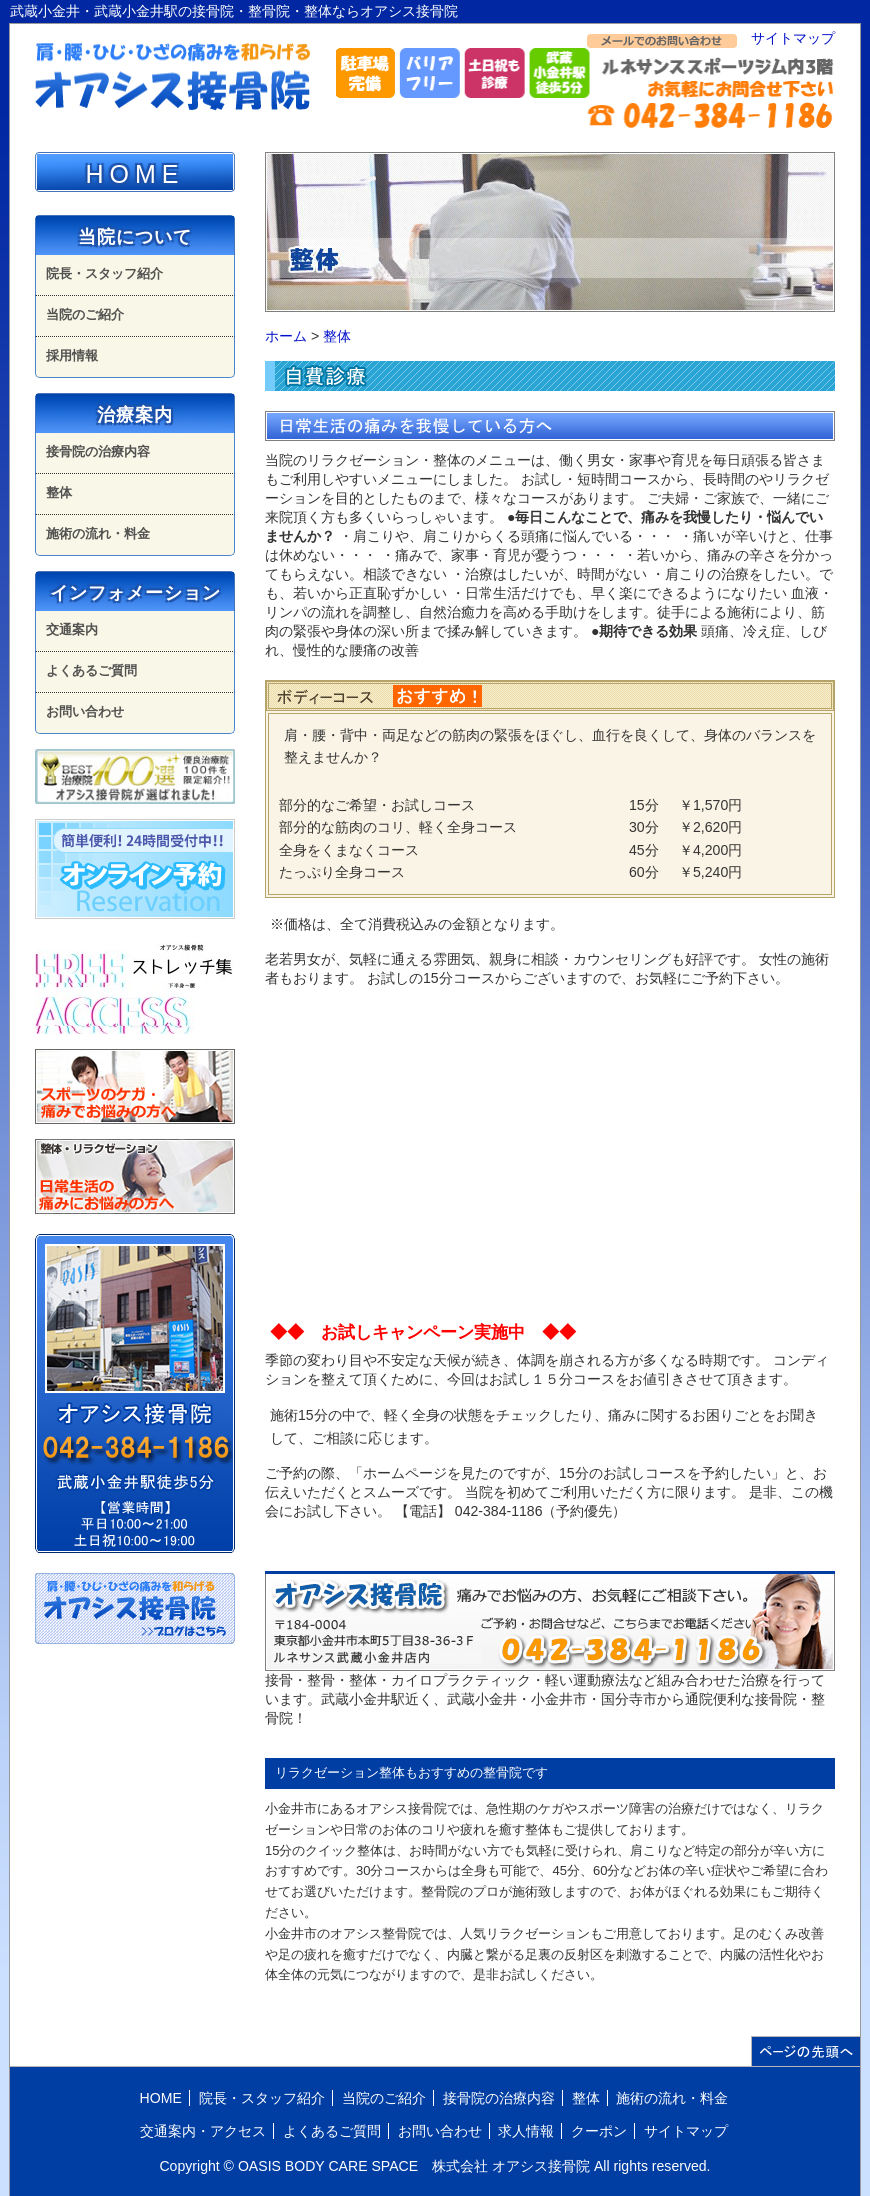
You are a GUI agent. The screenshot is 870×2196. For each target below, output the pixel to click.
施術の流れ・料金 (98, 533)
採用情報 (72, 355)
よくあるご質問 (91, 670)
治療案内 (135, 415)
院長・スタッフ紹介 (104, 273)
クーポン (599, 2131)
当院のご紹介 (85, 314)
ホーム (286, 336)
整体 (337, 336)
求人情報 (526, 2131)
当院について (135, 237)
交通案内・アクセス (203, 2131)
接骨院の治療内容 (98, 451)
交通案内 (72, 629)
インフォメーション (135, 593)
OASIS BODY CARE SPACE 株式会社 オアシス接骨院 (414, 2166)
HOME (135, 174)
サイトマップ (793, 38)
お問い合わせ (85, 711)
